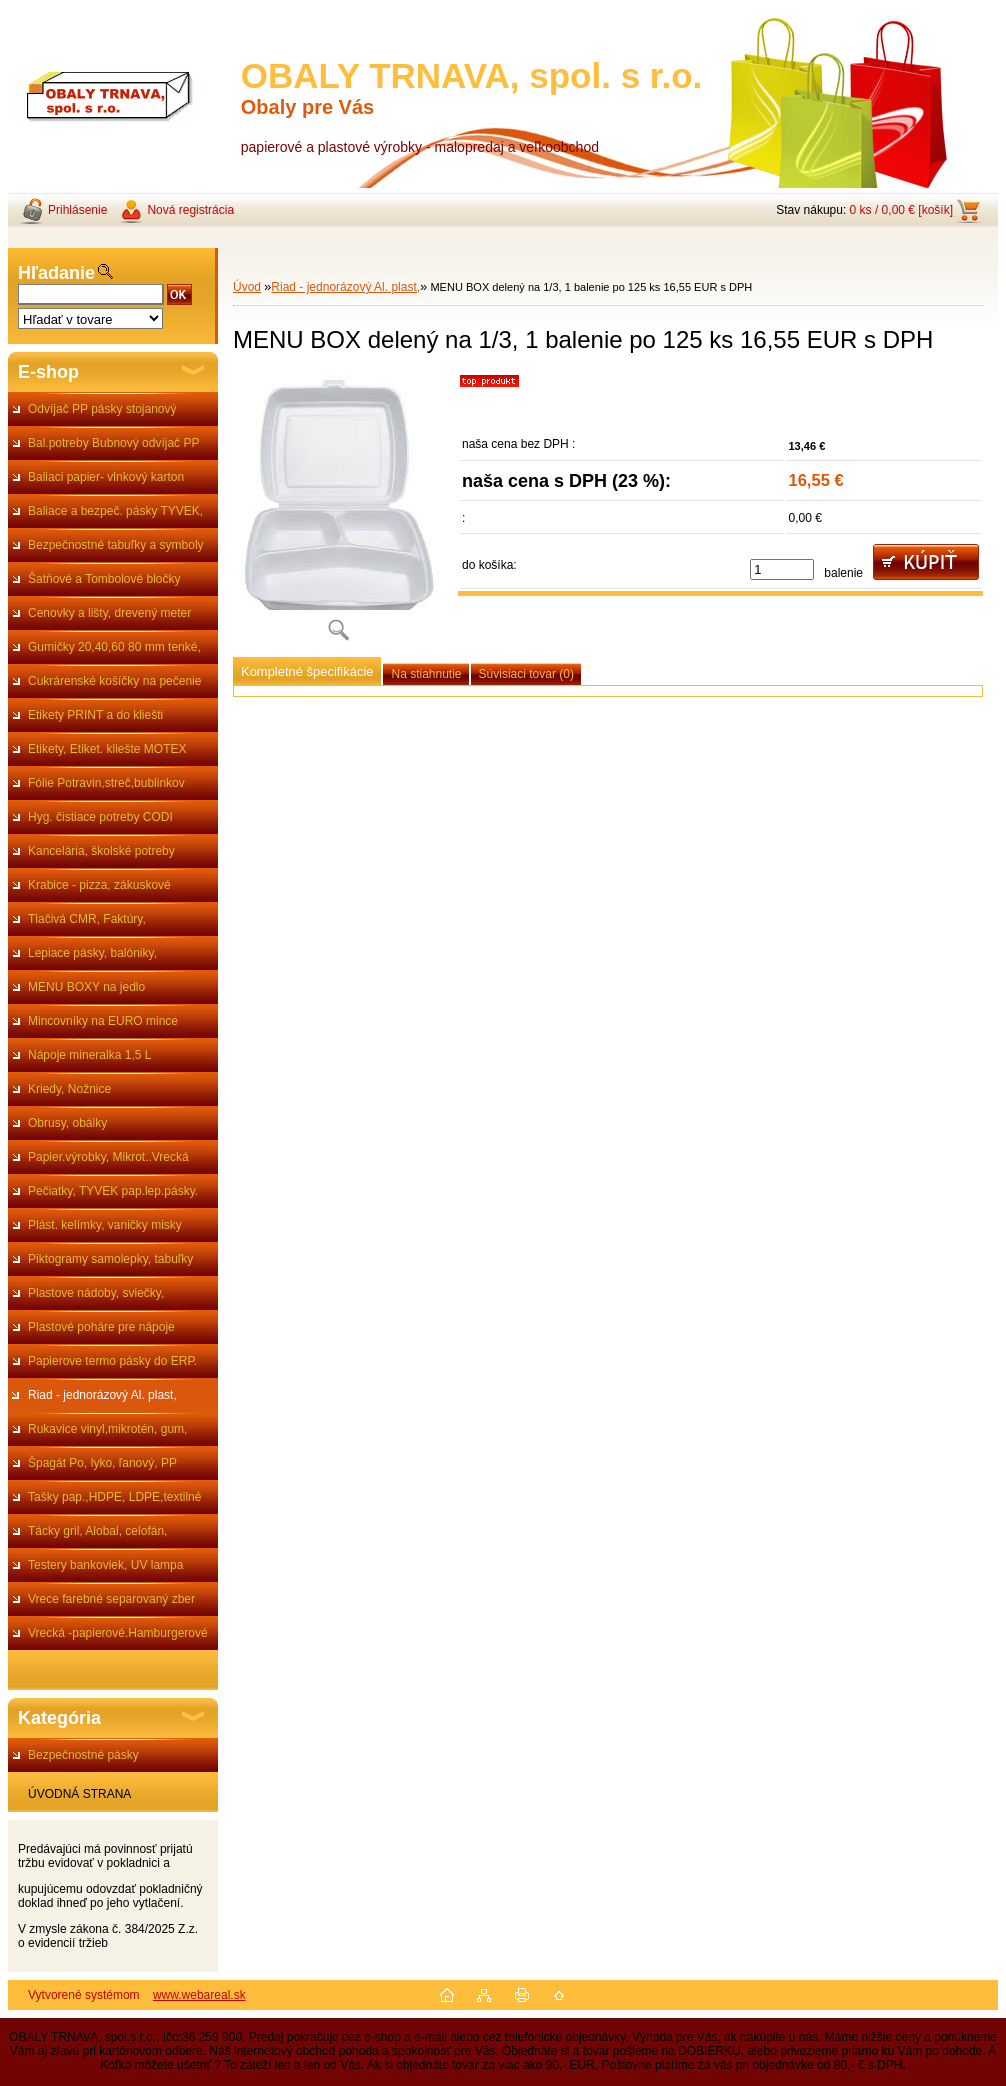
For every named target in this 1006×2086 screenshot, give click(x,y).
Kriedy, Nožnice (69, 1089)
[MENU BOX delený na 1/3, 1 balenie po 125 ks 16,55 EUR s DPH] (338, 514)
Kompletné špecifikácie (307, 671)
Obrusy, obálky (67, 1123)
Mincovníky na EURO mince (103, 1021)
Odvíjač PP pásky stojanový (102, 409)
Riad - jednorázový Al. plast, (102, 1395)
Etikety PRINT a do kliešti (95, 715)
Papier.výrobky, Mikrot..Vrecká (108, 1157)
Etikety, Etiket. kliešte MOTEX (107, 749)
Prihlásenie (77, 210)
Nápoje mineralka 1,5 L (89, 1055)
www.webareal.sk (199, 1995)
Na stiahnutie (426, 674)
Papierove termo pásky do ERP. (112, 1361)
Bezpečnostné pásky (83, 1755)
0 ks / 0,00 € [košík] (901, 210)
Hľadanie (56, 273)
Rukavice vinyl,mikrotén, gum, (107, 1429)
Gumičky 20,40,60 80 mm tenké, (114, 647)
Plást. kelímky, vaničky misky (105, 1225)
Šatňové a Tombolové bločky (104, 579)
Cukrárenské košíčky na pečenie (114, 681)
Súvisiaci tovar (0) (526, 674)
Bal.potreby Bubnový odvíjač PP (113, 443)
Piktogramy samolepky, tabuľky (110, 1259)
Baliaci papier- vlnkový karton (106, 477)
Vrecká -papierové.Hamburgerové (118, 1633)
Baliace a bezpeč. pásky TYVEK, (115, 511)
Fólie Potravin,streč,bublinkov (106, 783)
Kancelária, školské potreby (101, 851)
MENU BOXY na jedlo (86, 987)
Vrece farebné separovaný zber (111, 1599)
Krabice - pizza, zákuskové (99, 885)
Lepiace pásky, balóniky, (92, 953)
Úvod (247, 287)
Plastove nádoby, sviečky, (96, 1293)
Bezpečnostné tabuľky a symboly (116, 545)
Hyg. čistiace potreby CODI (100, 817)
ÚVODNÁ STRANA (79, 1794)
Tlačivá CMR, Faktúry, (87, 919)
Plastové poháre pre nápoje (101, 1327)
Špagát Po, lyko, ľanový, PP (102, 1463)
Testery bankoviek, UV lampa (105, 1565)
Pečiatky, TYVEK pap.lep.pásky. (113, 1191)
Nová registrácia (190, 210)
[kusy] (782, 569)
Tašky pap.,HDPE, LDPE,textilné (114, 1497)
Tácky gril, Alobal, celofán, (97, 1531)
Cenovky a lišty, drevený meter (109, 613)
